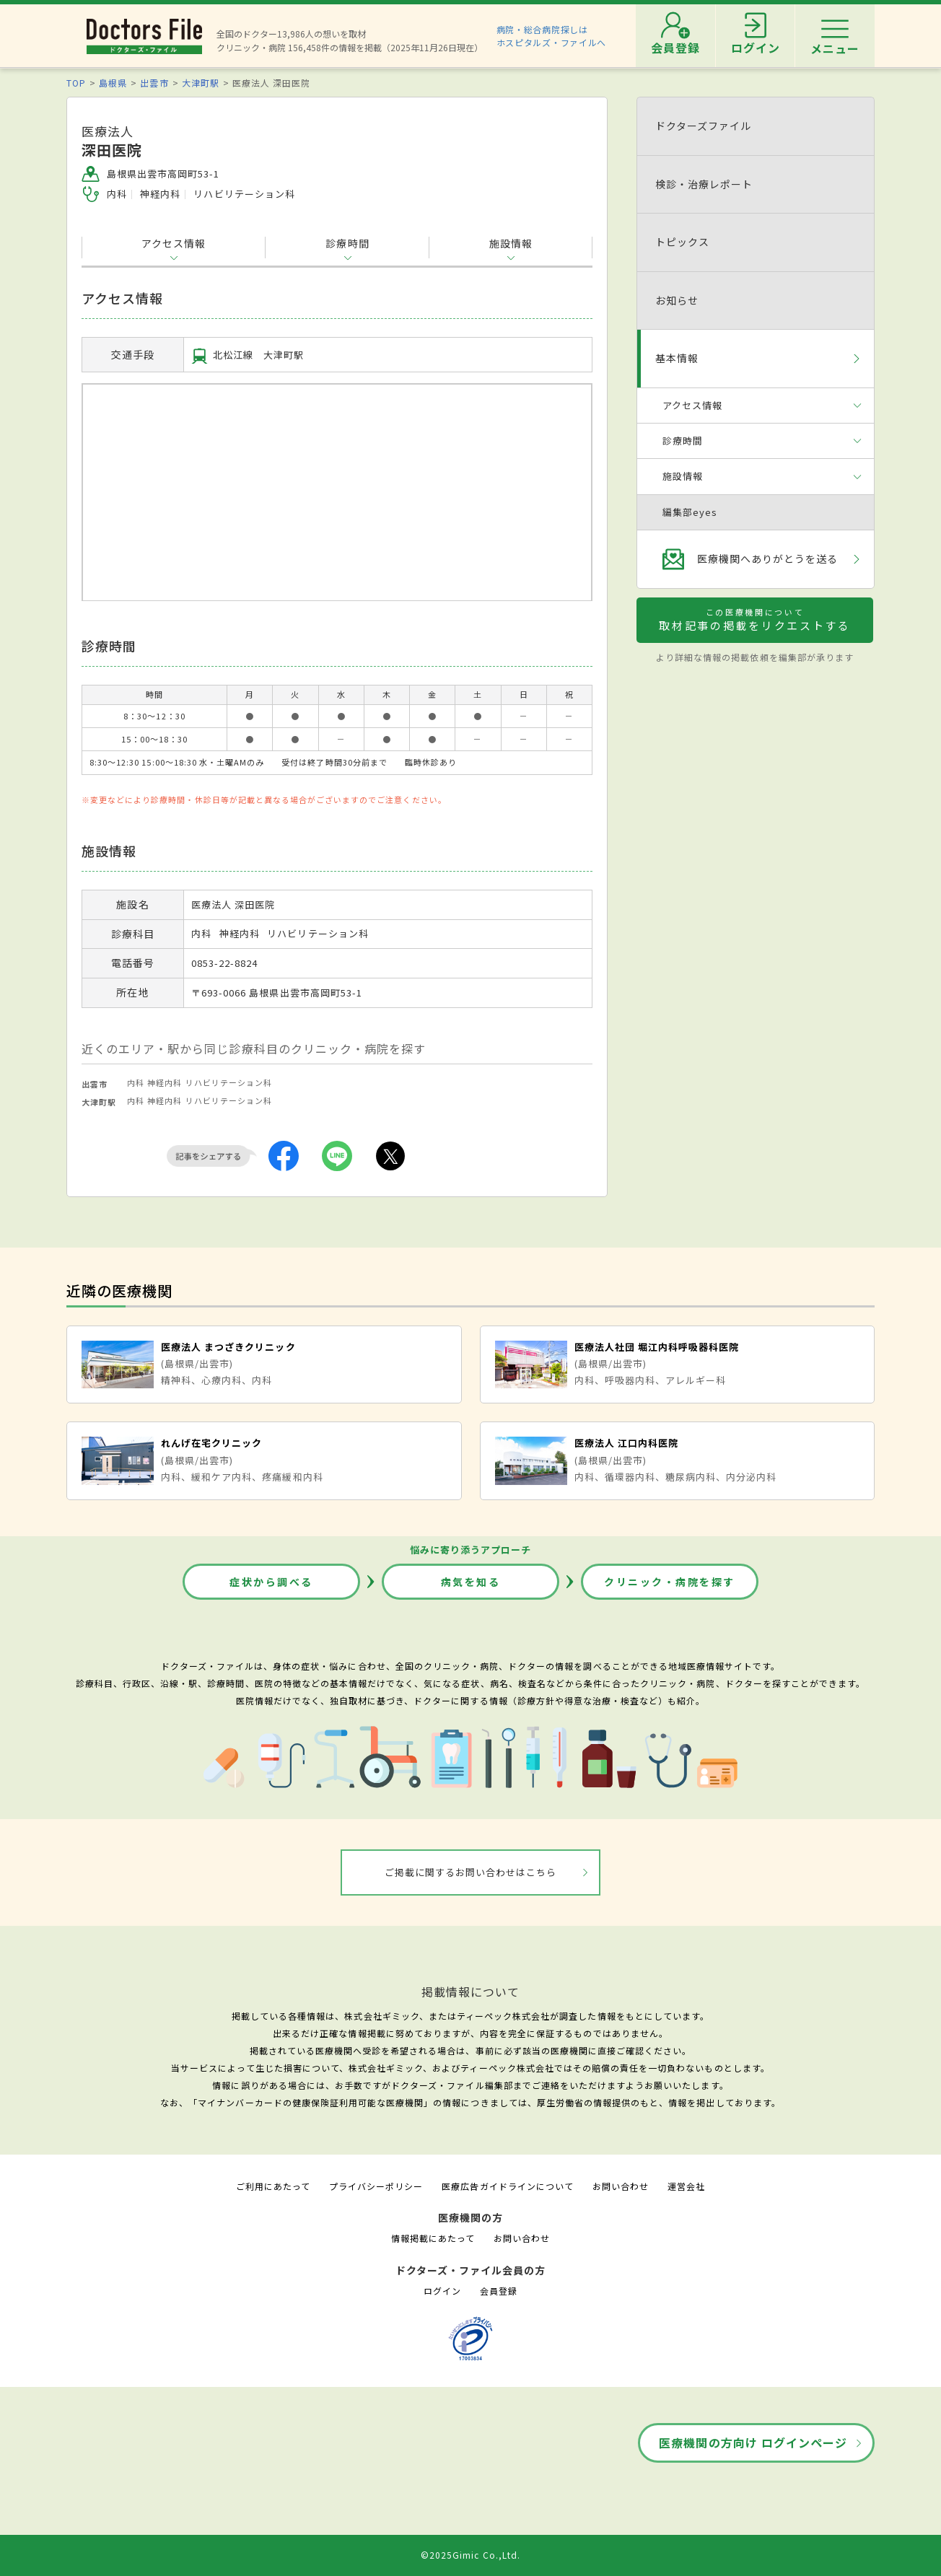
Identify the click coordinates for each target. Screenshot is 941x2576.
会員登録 (498, 2290)
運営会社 (686, 2186)
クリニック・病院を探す (669, 1581)
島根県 (113, 82)
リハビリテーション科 (228, 1082)
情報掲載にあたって (433, 2238)
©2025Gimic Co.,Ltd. (470, 2555)
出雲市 (154, 82)
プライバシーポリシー (376, 2186)
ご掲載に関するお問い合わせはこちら (471, 1872)
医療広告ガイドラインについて (508, 2186)
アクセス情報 (173, 243)
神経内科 (164, 1082)
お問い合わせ (620, 2186)
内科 (135, 1082)
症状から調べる (271, 1581)
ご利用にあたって (273, 2186)
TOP (76, 82)
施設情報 (511, 243)
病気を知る (471, 1581)
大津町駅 (200, 82)
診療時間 (347, 243)
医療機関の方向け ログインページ (753, 2442)
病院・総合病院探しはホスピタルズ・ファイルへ (551, 35)
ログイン (442, 2290)
